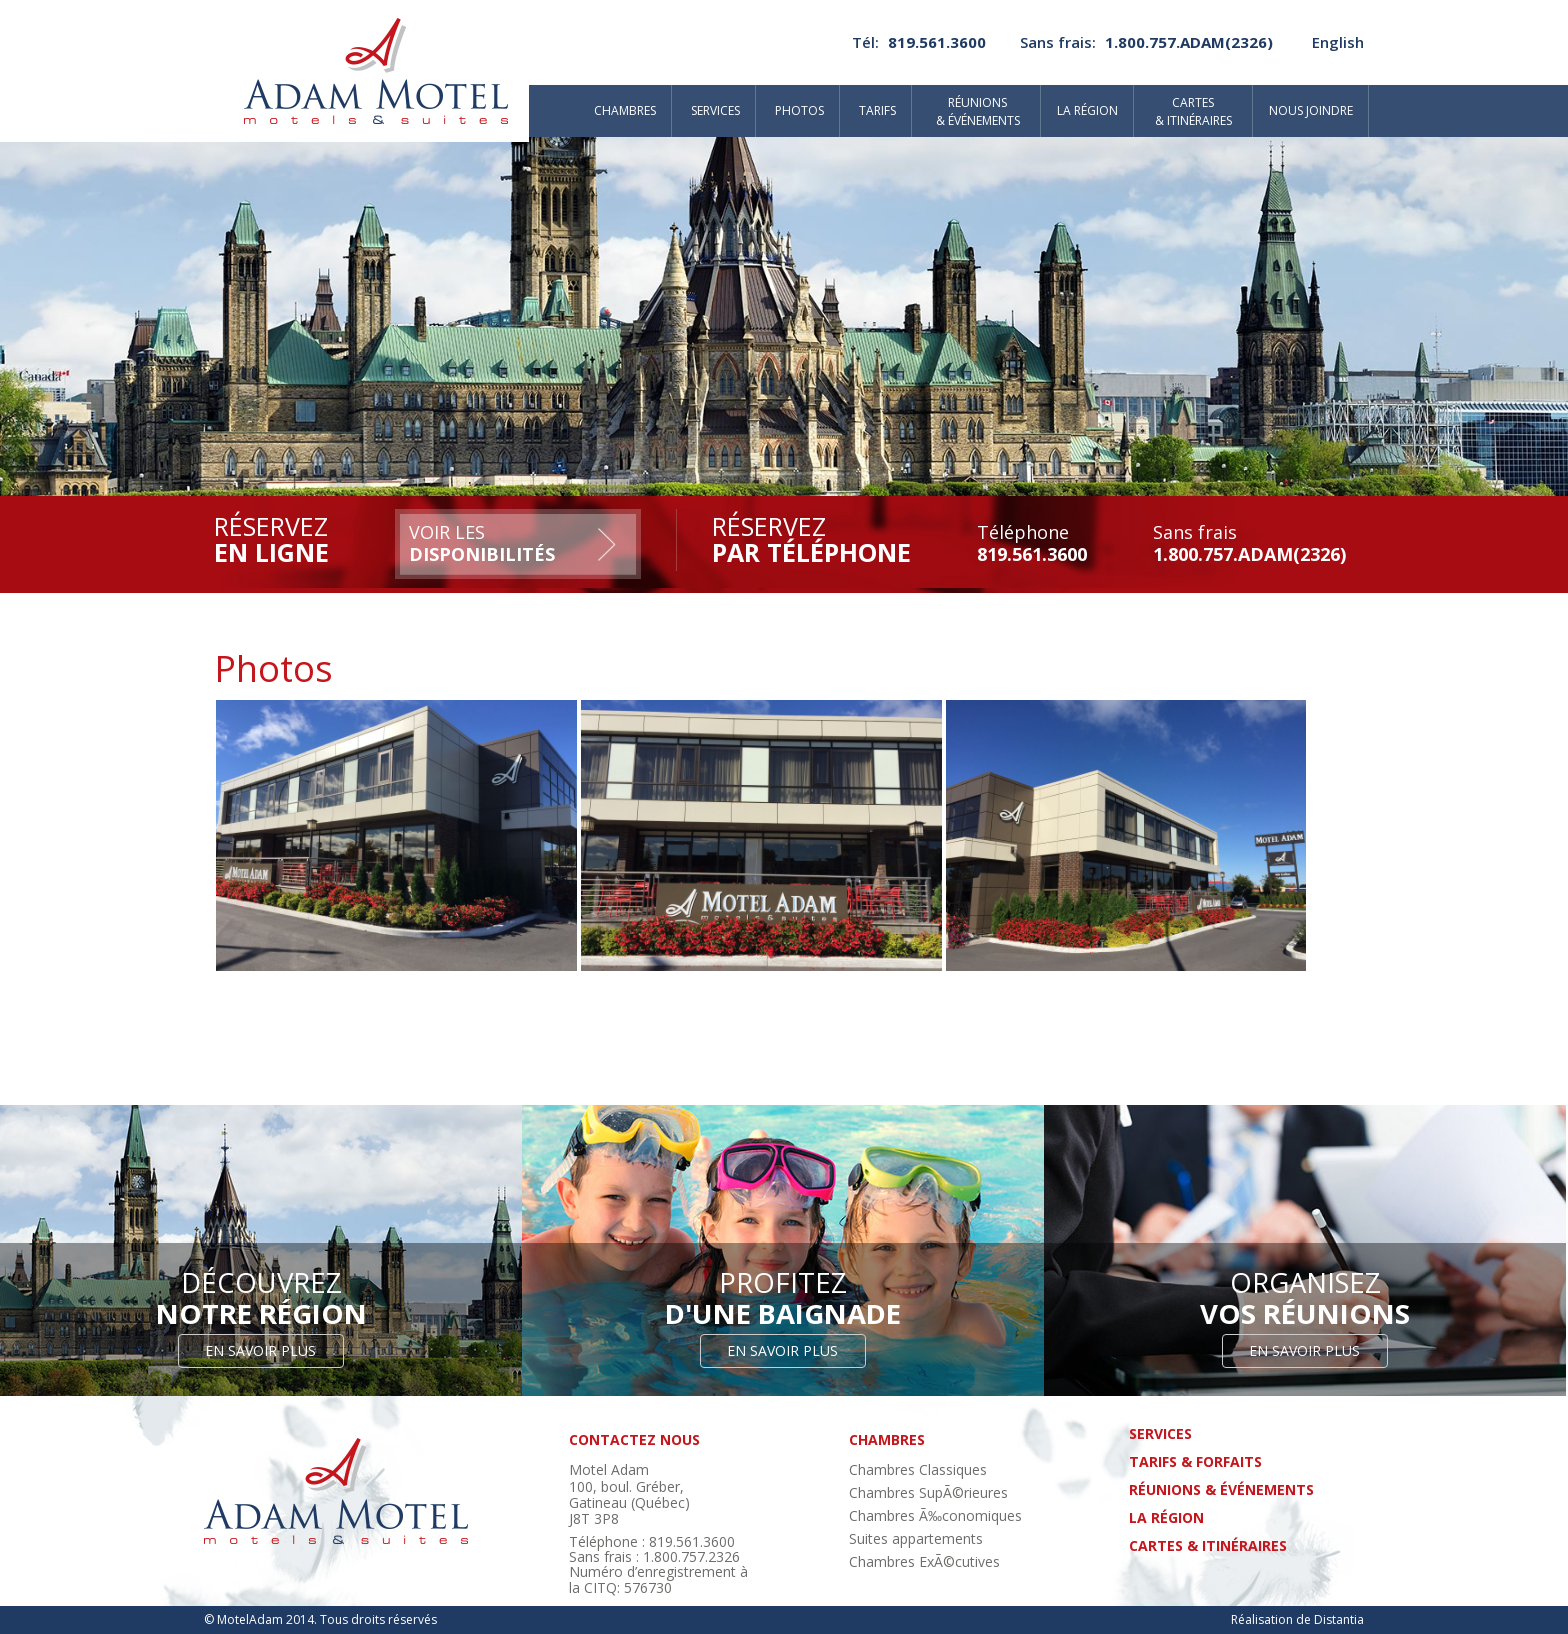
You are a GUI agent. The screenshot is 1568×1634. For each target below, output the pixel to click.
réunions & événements (1221, 1489)
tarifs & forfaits (1195, 1461)
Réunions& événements (978, 111)
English (1338, 42)
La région (1087, 110)
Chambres (625, 110)
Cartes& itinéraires (1193, 111)
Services (715, 110)
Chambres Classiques (918, 1469)
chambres (887, 1439)
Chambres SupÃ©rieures (928, 1492)
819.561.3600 (937, 42)
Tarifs (877, 110)
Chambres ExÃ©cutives (924, 1561)
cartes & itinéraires (1208, 1545)
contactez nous (634, 1439)
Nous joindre (1311, 110)
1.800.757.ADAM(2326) (1189, 42)
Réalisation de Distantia (1297, 1619)
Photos (799, 110)
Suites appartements (916, 1538)
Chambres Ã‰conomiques (935, 1515)
